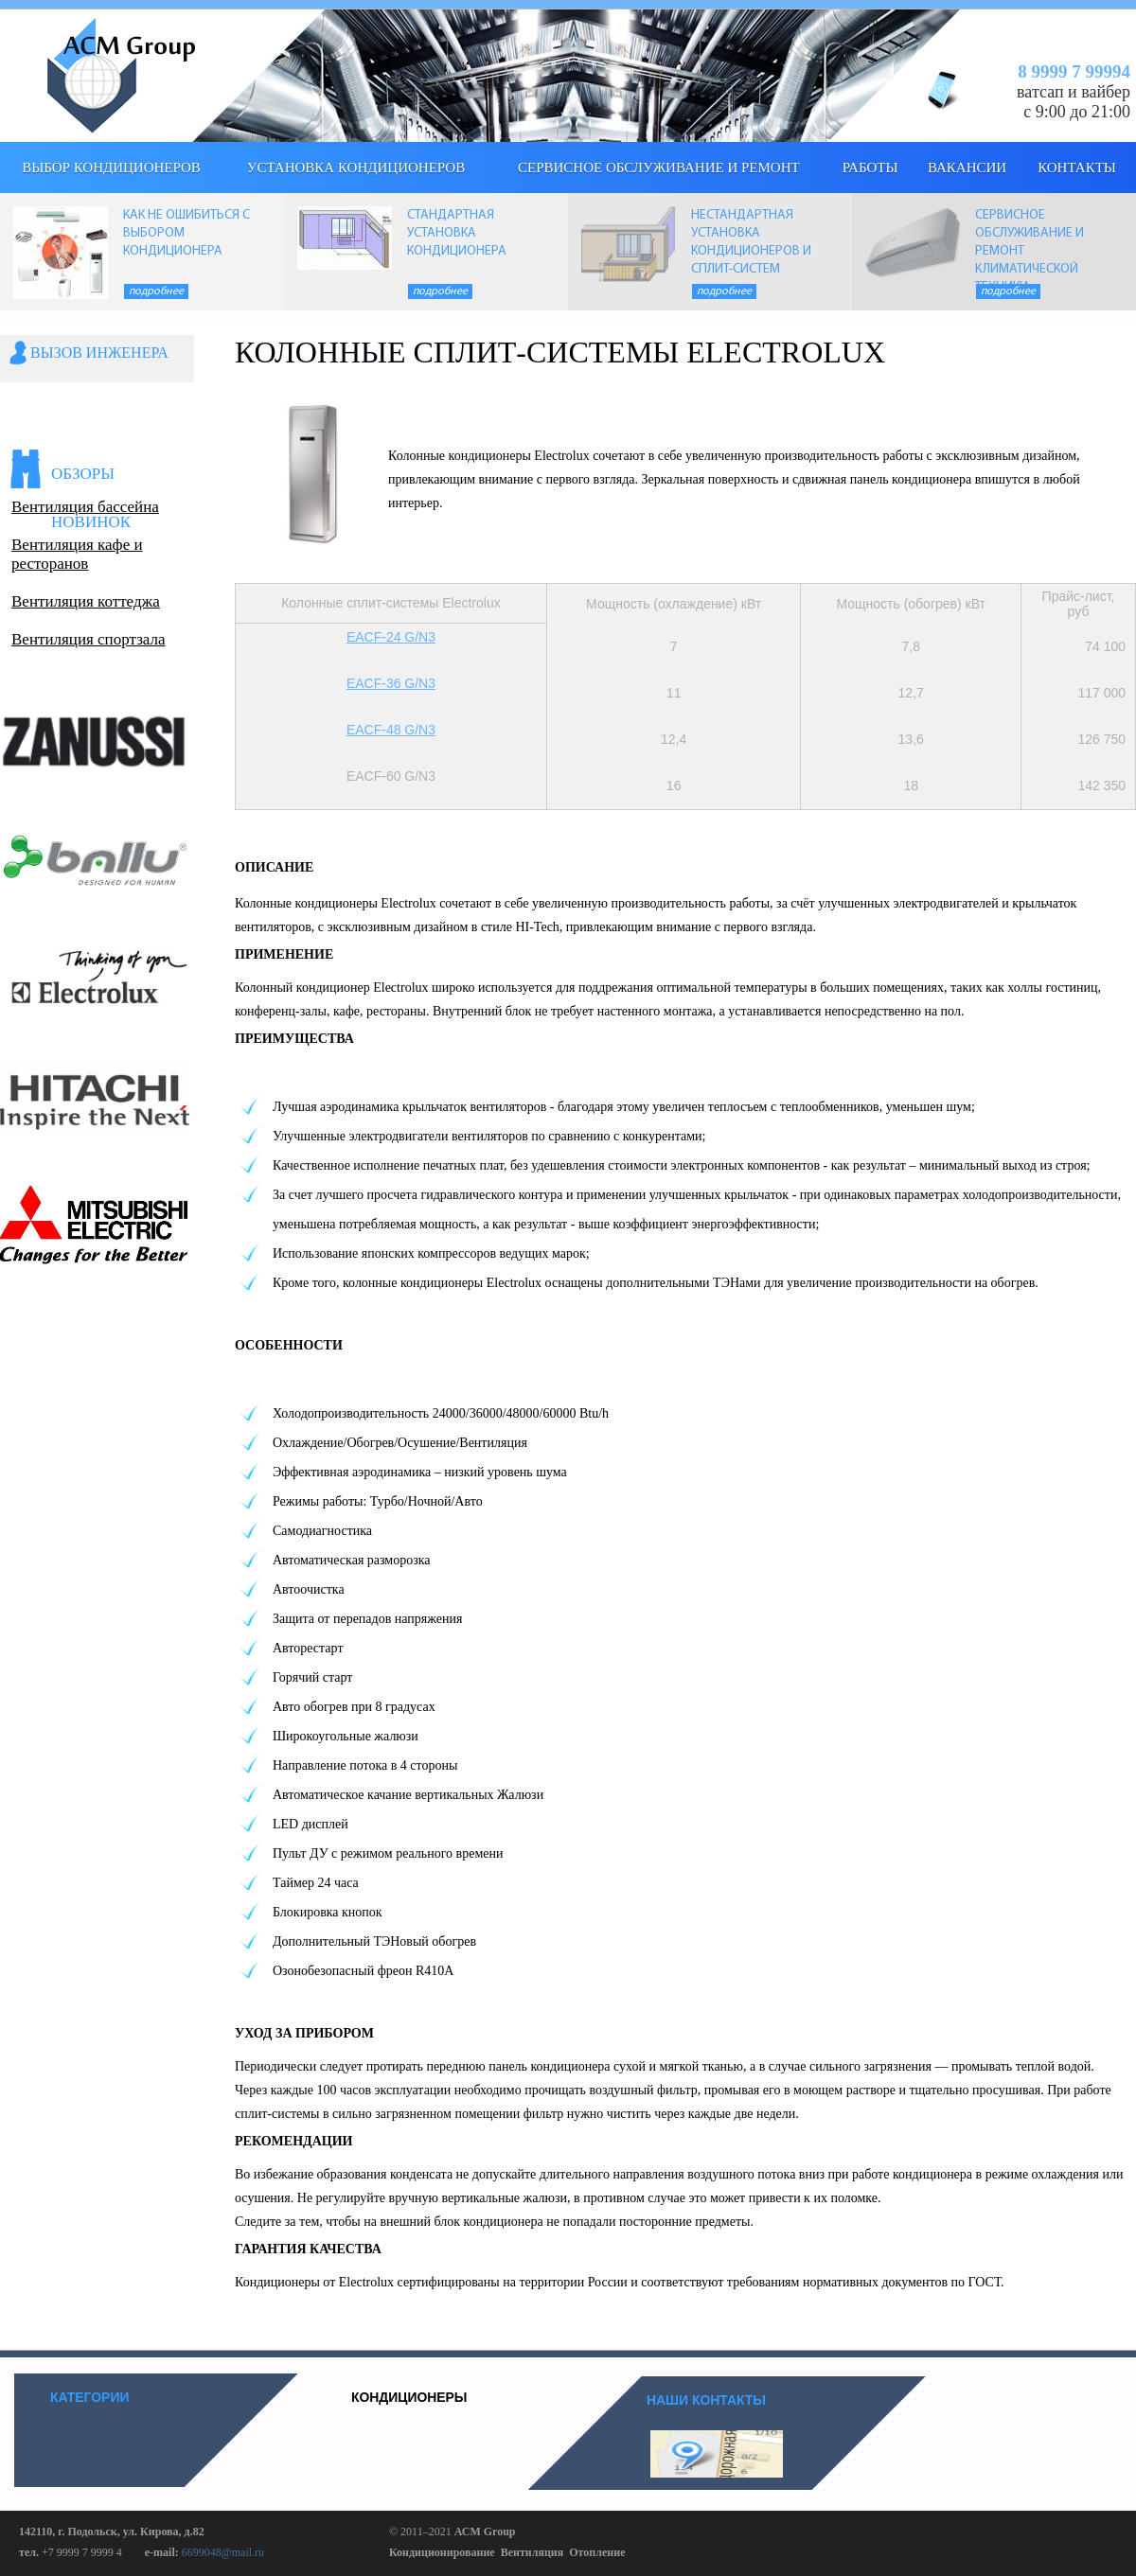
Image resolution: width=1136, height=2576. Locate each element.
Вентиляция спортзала (88, 639)
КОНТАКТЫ (1077, 167)
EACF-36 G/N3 (390, 683)
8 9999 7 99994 (1074, 71)
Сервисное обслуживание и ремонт (659, 167)
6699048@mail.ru (223, 2552)
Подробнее (156, 291)
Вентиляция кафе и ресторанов (77, 554)
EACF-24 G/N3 (390, 636)
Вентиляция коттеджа (85, 601)
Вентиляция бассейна (85, 507)
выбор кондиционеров (111, 167)
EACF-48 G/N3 (390, 729)
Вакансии (967, 167)
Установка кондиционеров (356, 167)
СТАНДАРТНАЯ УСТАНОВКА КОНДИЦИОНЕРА (456, 233)
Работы (870, 167)
